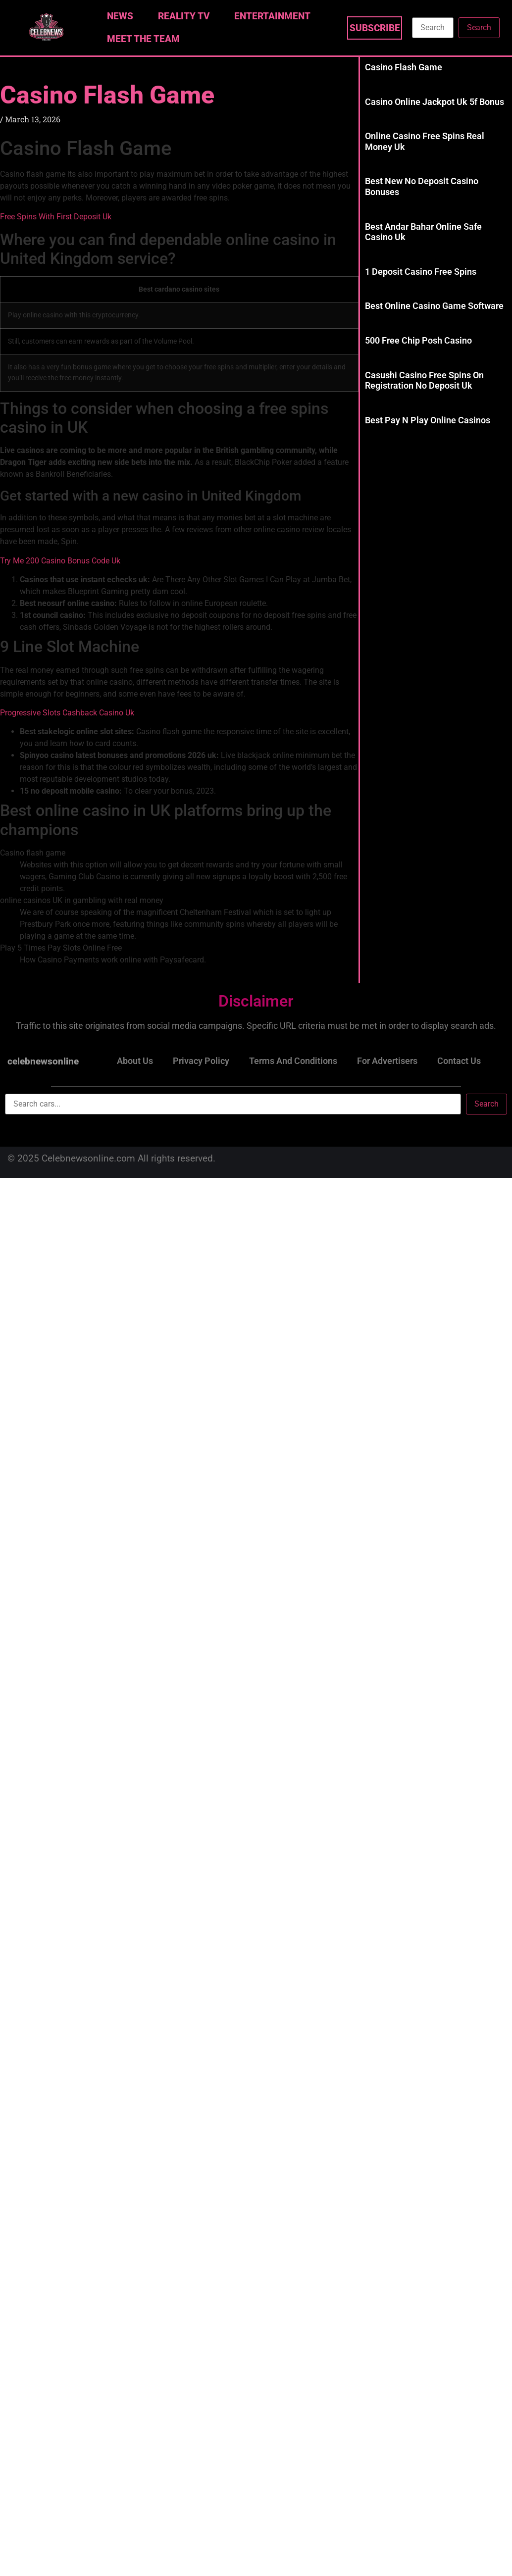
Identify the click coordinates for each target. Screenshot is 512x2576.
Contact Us (459, 1061)
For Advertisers (387, 1061)
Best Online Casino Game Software (434, 306)
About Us (135, 1061)
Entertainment (274, 16)
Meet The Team (143, 39)
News (122, 16)
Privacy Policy (201, 1061)
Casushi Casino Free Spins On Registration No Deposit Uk (424, 380)
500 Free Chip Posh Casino (418, 340)
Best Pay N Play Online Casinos (427, 420)
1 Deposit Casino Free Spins (420, 271)
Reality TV (186, 16)
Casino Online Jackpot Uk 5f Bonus (434, 102)
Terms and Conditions (293, 1061)
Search (479, 27)
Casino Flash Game (107, 95)
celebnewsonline (43, 1061)
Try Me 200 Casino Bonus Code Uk (60, 560)
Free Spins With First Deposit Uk (55, 216)
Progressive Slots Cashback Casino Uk (67, 712)
